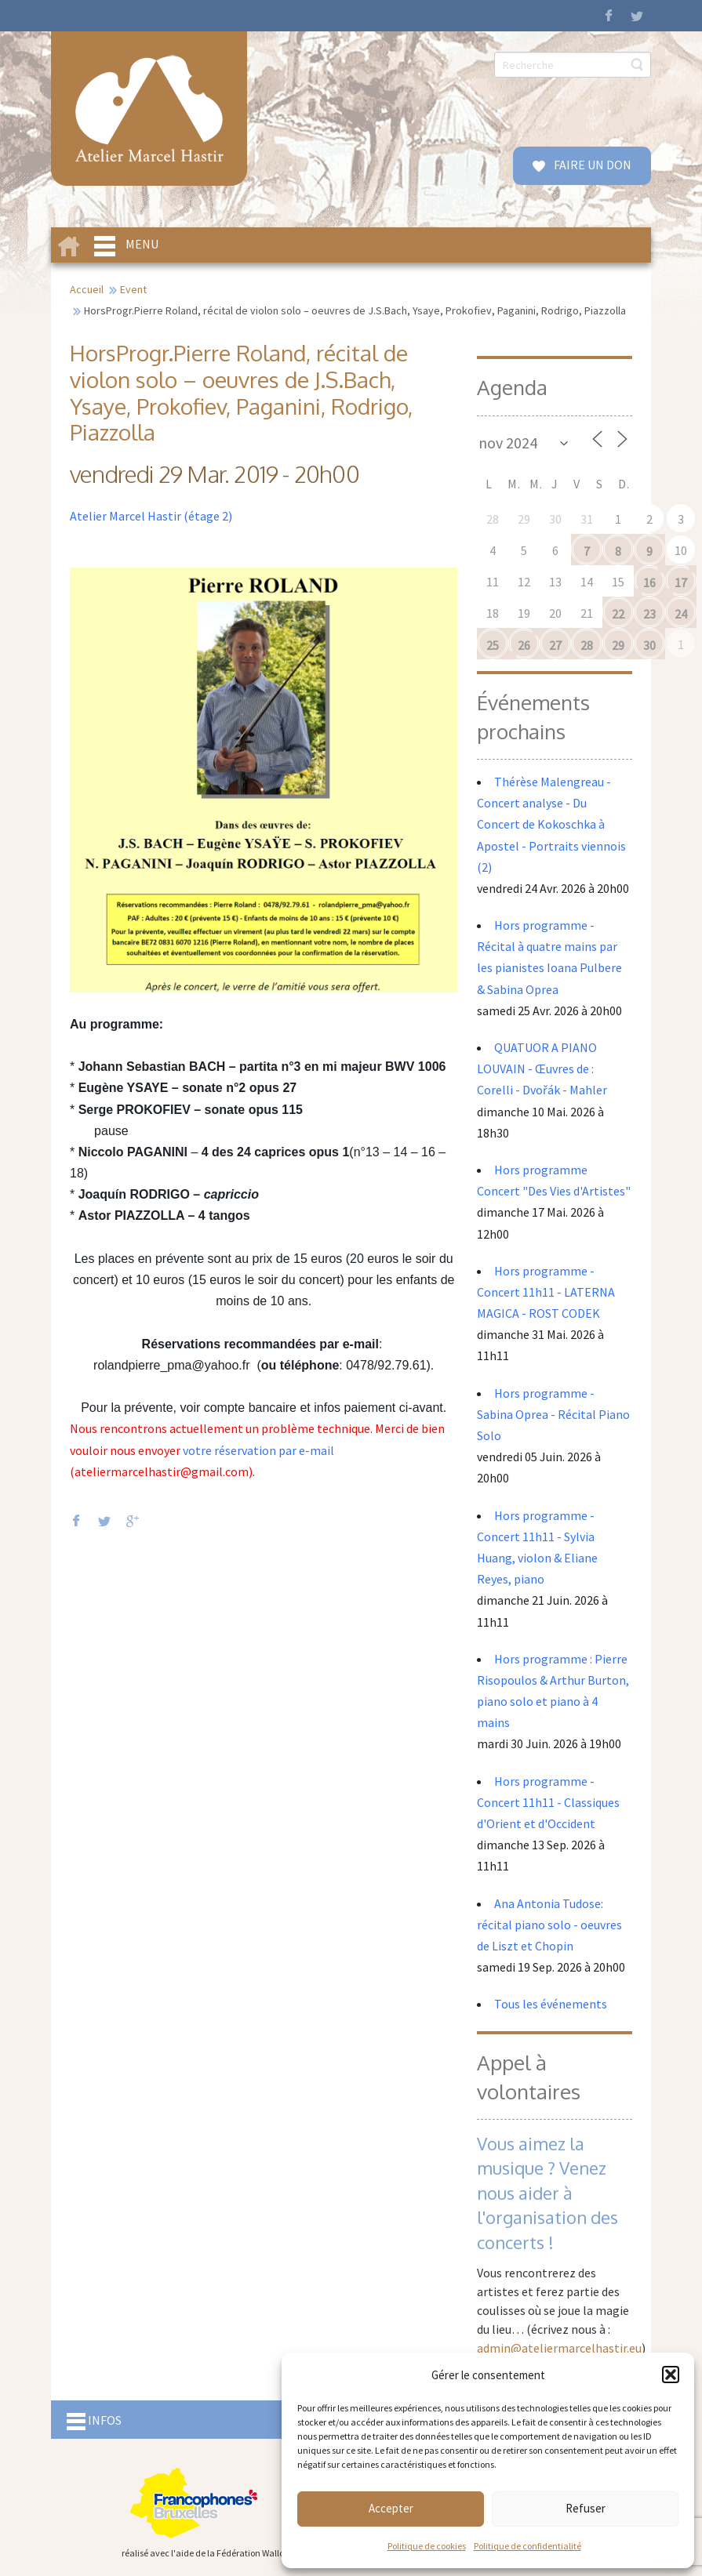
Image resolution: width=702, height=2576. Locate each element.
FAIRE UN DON (591, 164)
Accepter (391, 2508)
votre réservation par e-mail (258, 1450)
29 (618, 645)
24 (681, 614)
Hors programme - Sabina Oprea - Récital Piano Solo (553, 1414)
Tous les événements (550, 2004)
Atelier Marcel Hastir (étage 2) (151, 516)
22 (618, 614)
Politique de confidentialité (527, 2546)
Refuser (586, 2508)
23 (649, 614)
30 (649, 645)
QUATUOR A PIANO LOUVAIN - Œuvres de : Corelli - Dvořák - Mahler (543, 1068)
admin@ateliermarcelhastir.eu (559, 2348)
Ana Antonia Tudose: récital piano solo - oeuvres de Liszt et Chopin (549, 1925)
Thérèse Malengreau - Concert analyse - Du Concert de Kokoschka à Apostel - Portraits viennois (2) (551, 824)
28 (586, 645)
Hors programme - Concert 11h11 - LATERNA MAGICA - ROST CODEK (546, 1292)
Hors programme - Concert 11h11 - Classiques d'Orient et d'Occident (548, 1802)
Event (133, 289)
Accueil (87, 289)
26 (524, 645)
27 (555, 645)
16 (649, 582)
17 (681, 582)
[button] (670, 2374)
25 (492, 645)
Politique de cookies (426, 2546)
